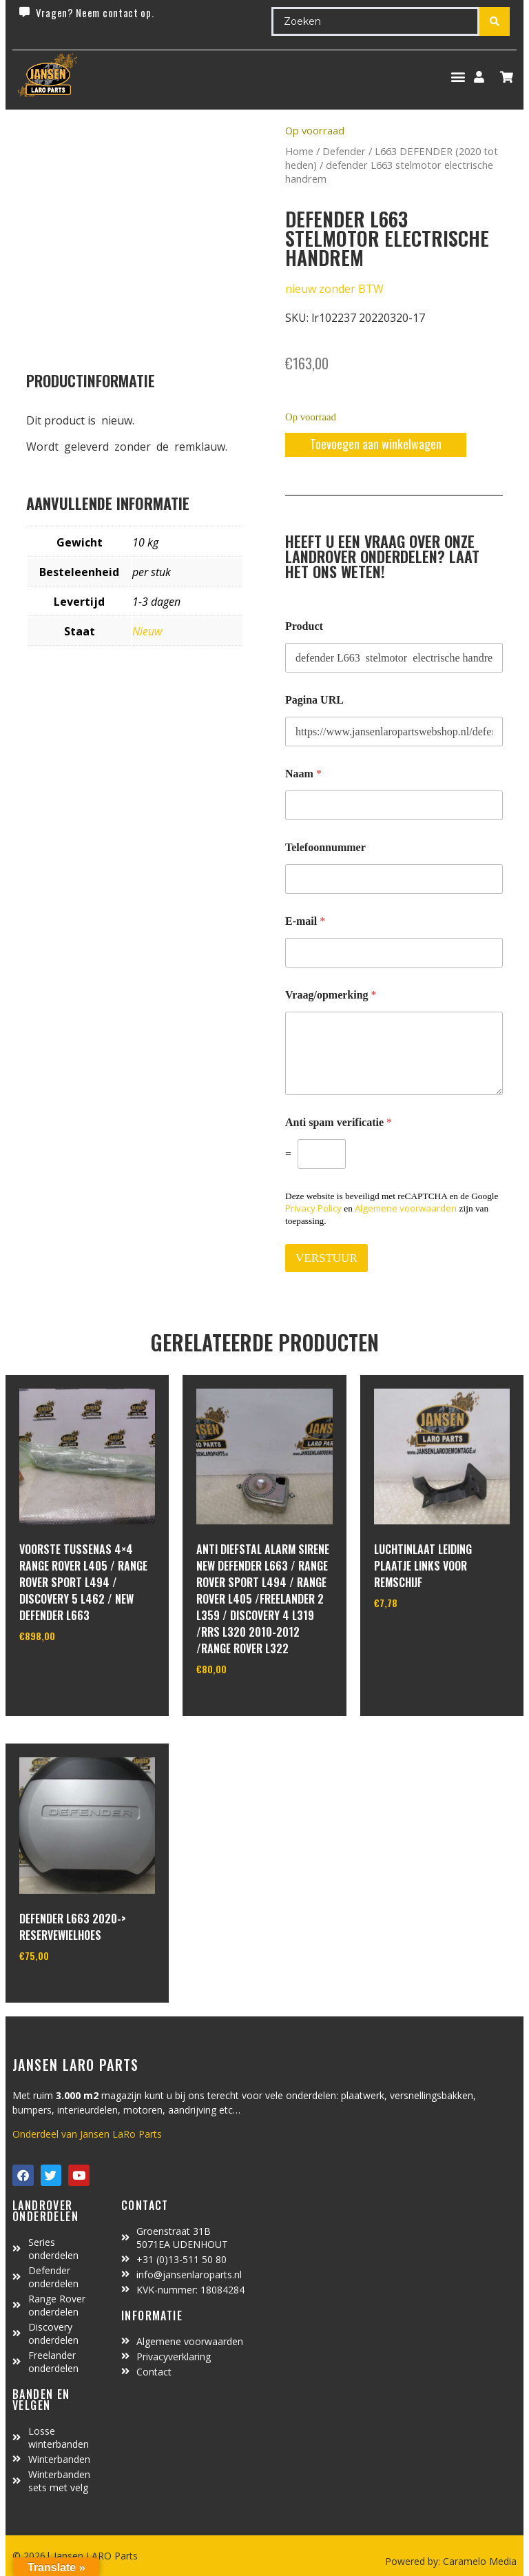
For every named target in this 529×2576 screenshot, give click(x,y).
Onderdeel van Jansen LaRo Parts (87, 2133)
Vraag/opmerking (331, 995)
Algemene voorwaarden (406, 1208)
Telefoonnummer (325, 847)
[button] (457, 76)
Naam (303, 773)
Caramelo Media (478, 2561)
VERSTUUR (326, 1258)
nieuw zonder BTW (334, 288)
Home (299, 151)
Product (304, 626)
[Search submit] (494, 21)
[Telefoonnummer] (394, 879)
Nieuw (147, 631)
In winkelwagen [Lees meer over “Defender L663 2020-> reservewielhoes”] (70, 1990)
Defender (344, 151)
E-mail (305, 921)
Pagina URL (314, 700)
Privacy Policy (313, 1208)
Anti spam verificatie (338, 1122)
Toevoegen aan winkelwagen (376, 444)
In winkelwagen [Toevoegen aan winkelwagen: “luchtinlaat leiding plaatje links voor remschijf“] (425, 1638)
